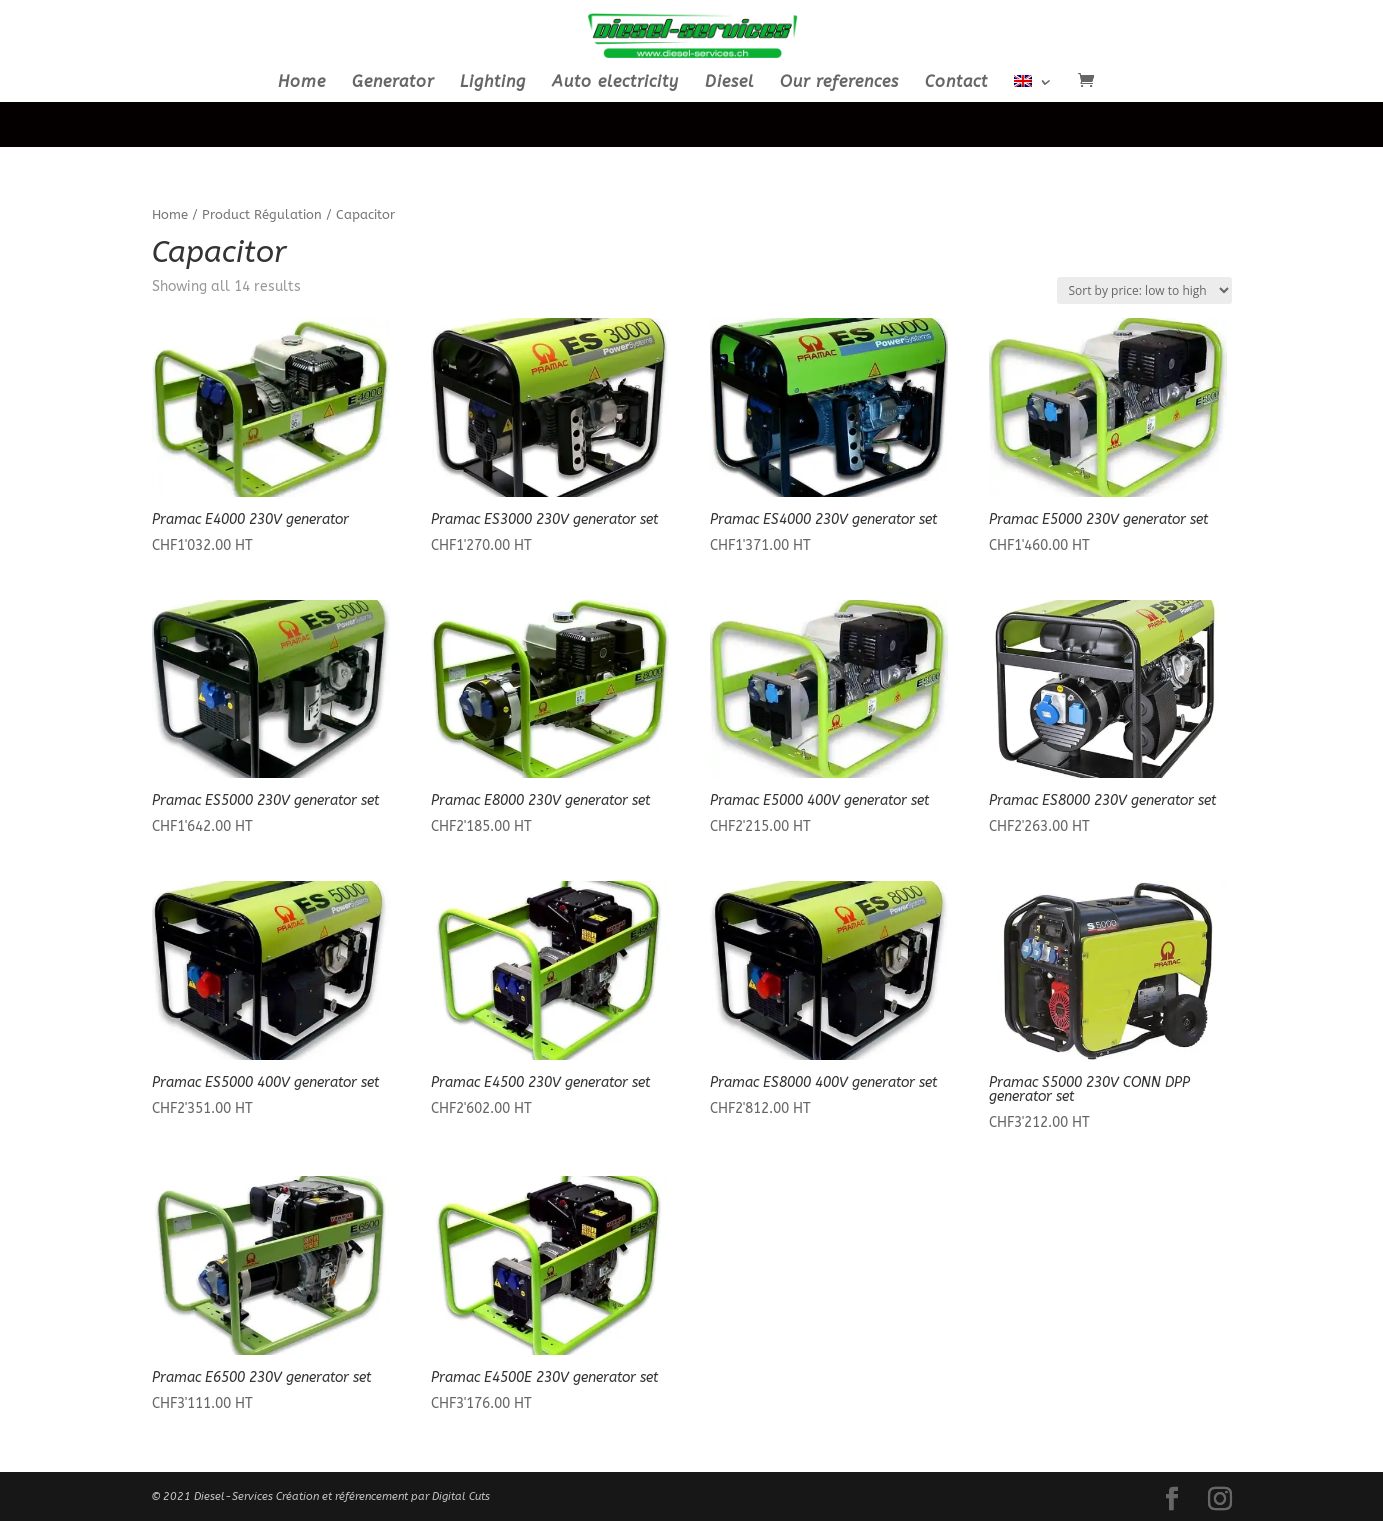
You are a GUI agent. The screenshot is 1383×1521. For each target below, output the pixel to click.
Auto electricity (615, 83)
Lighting (493, 83)
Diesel (729, 83)
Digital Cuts (461, 1496)
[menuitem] (1033, 88)
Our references (839, 83)
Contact (956, 83)
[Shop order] (1144, 290)
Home (302, 83)
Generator (393, 83)
